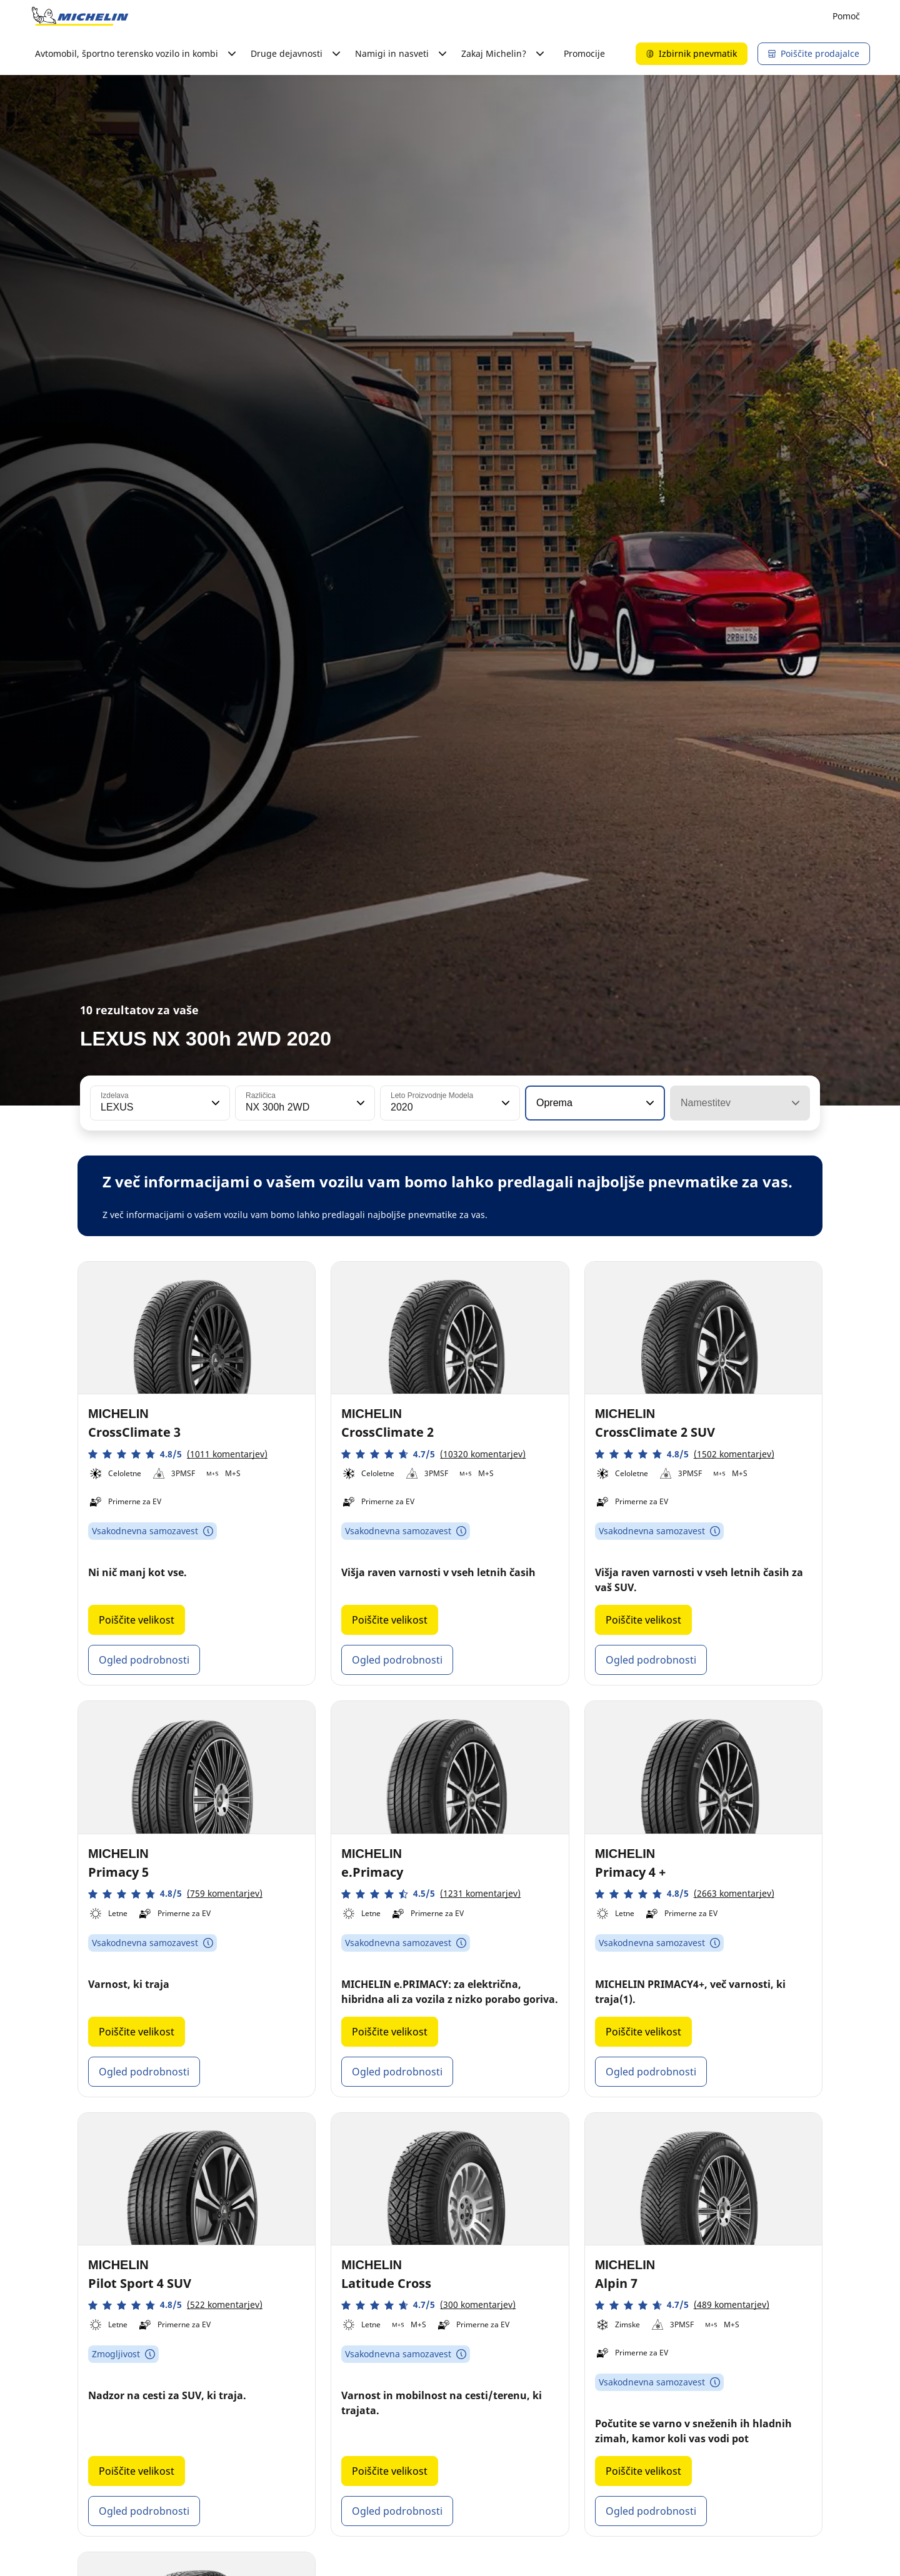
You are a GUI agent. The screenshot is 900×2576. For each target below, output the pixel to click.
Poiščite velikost (136, 1620)
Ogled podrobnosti (144, 1660)
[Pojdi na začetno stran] (80, 16)
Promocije (584, 53)
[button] (214, 1103)
